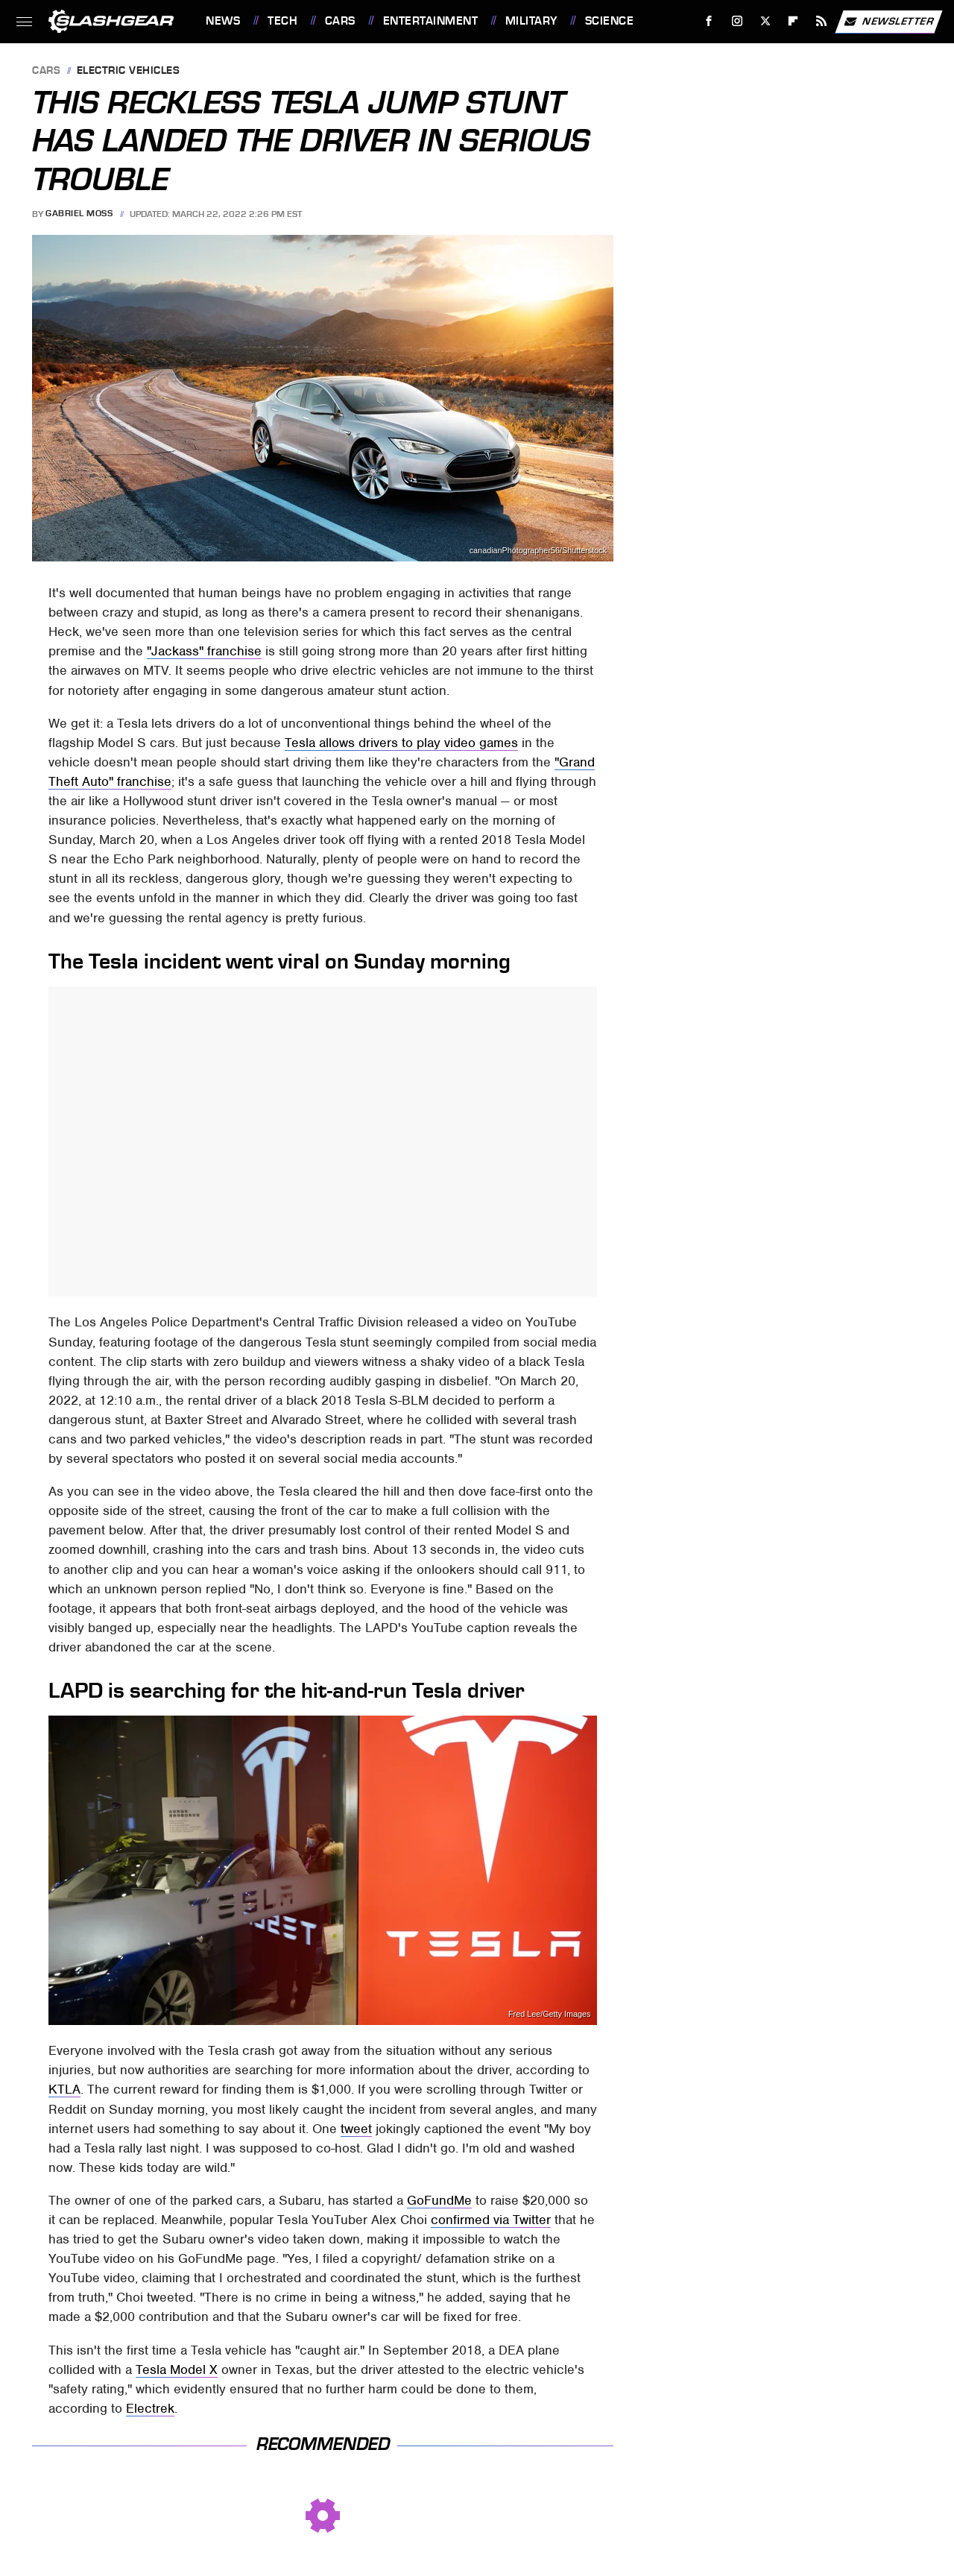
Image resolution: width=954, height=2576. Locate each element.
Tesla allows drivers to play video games (401, 742)
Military (531, 21)
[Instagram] (737, 21)
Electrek (150, 2408)
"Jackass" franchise (204, 651)
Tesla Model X (177, 2369)
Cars (340, 21)
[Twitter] (765, 21)
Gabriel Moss (79, 214)
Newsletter (888, 21)
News (223, 21)
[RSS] (822, 21)
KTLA (64, 2089)
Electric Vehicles (128, 71)
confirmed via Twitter (491, 2219)
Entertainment (430, 21)
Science (609, 21)
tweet (356, 2128)
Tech (282, 21)
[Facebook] (709, 21)
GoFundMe (439, 2200)
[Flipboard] (793, 21)
